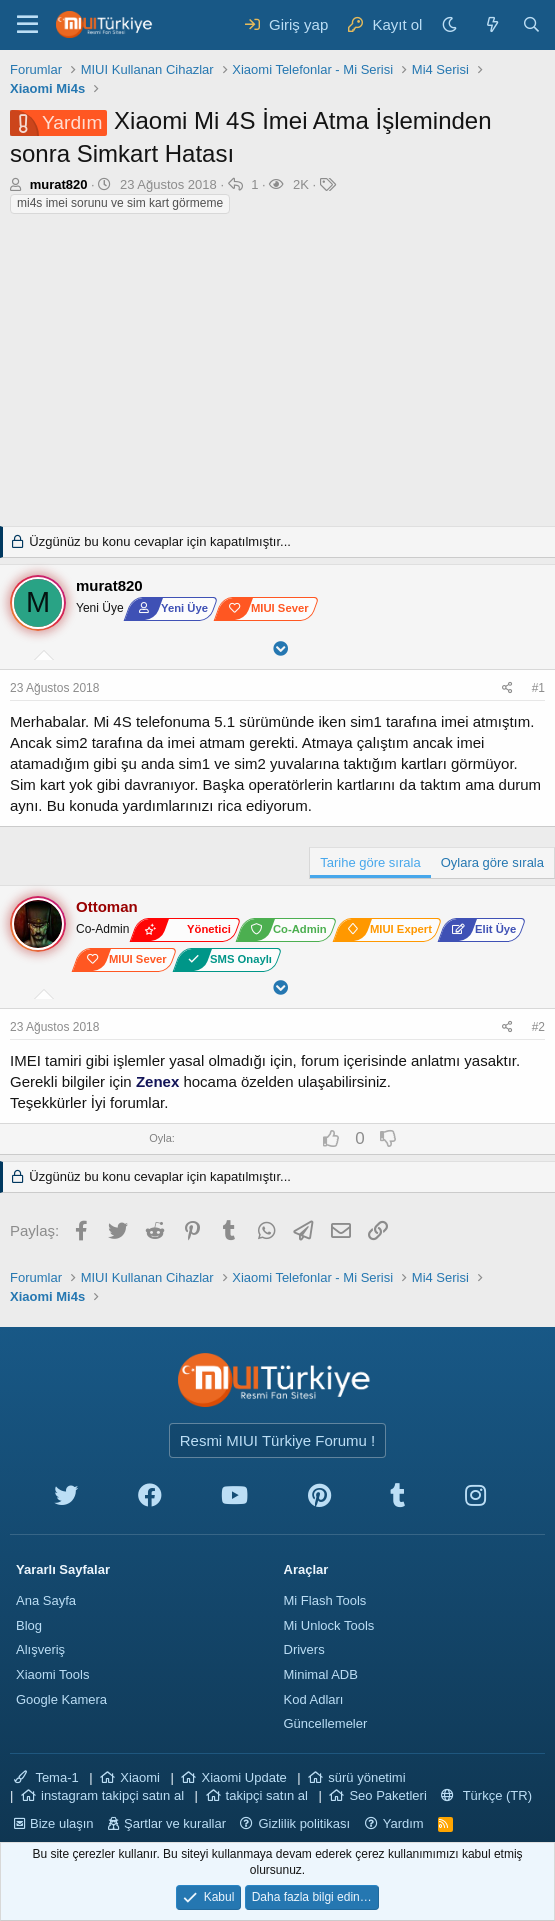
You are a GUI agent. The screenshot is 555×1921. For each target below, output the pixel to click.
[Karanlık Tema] (452, 24)
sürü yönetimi (366, 1777)
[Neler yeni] (491, 24)
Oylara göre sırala (492, 862)
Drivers (304, 1649)
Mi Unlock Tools (329, 1625)
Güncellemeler (326, 1723)
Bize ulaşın (62, 1823)
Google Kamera (61, 1699)
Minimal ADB (321, 1674)
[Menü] (27, 25)
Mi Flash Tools (325, 1600)
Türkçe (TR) (486, 1795)
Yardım (403, 1823)
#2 (538, 1027)
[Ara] (531, 24)
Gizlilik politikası (304, 1823)
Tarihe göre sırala (370, 862)
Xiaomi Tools (52, 1674)
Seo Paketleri (387, 1795)
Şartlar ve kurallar (175, 1823)
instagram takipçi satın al (112, 1795)
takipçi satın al (267, 1795)
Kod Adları (314, 1699)
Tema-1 (46, 1777)
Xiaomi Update (243, 1777)
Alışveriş (40, 1649)
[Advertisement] (277, 376)
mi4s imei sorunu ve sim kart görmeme (120, 203)
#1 (538, 688)
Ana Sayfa (46, 1600)
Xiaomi (140, 1777)
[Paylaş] (510, 688)
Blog (29, 1625)
